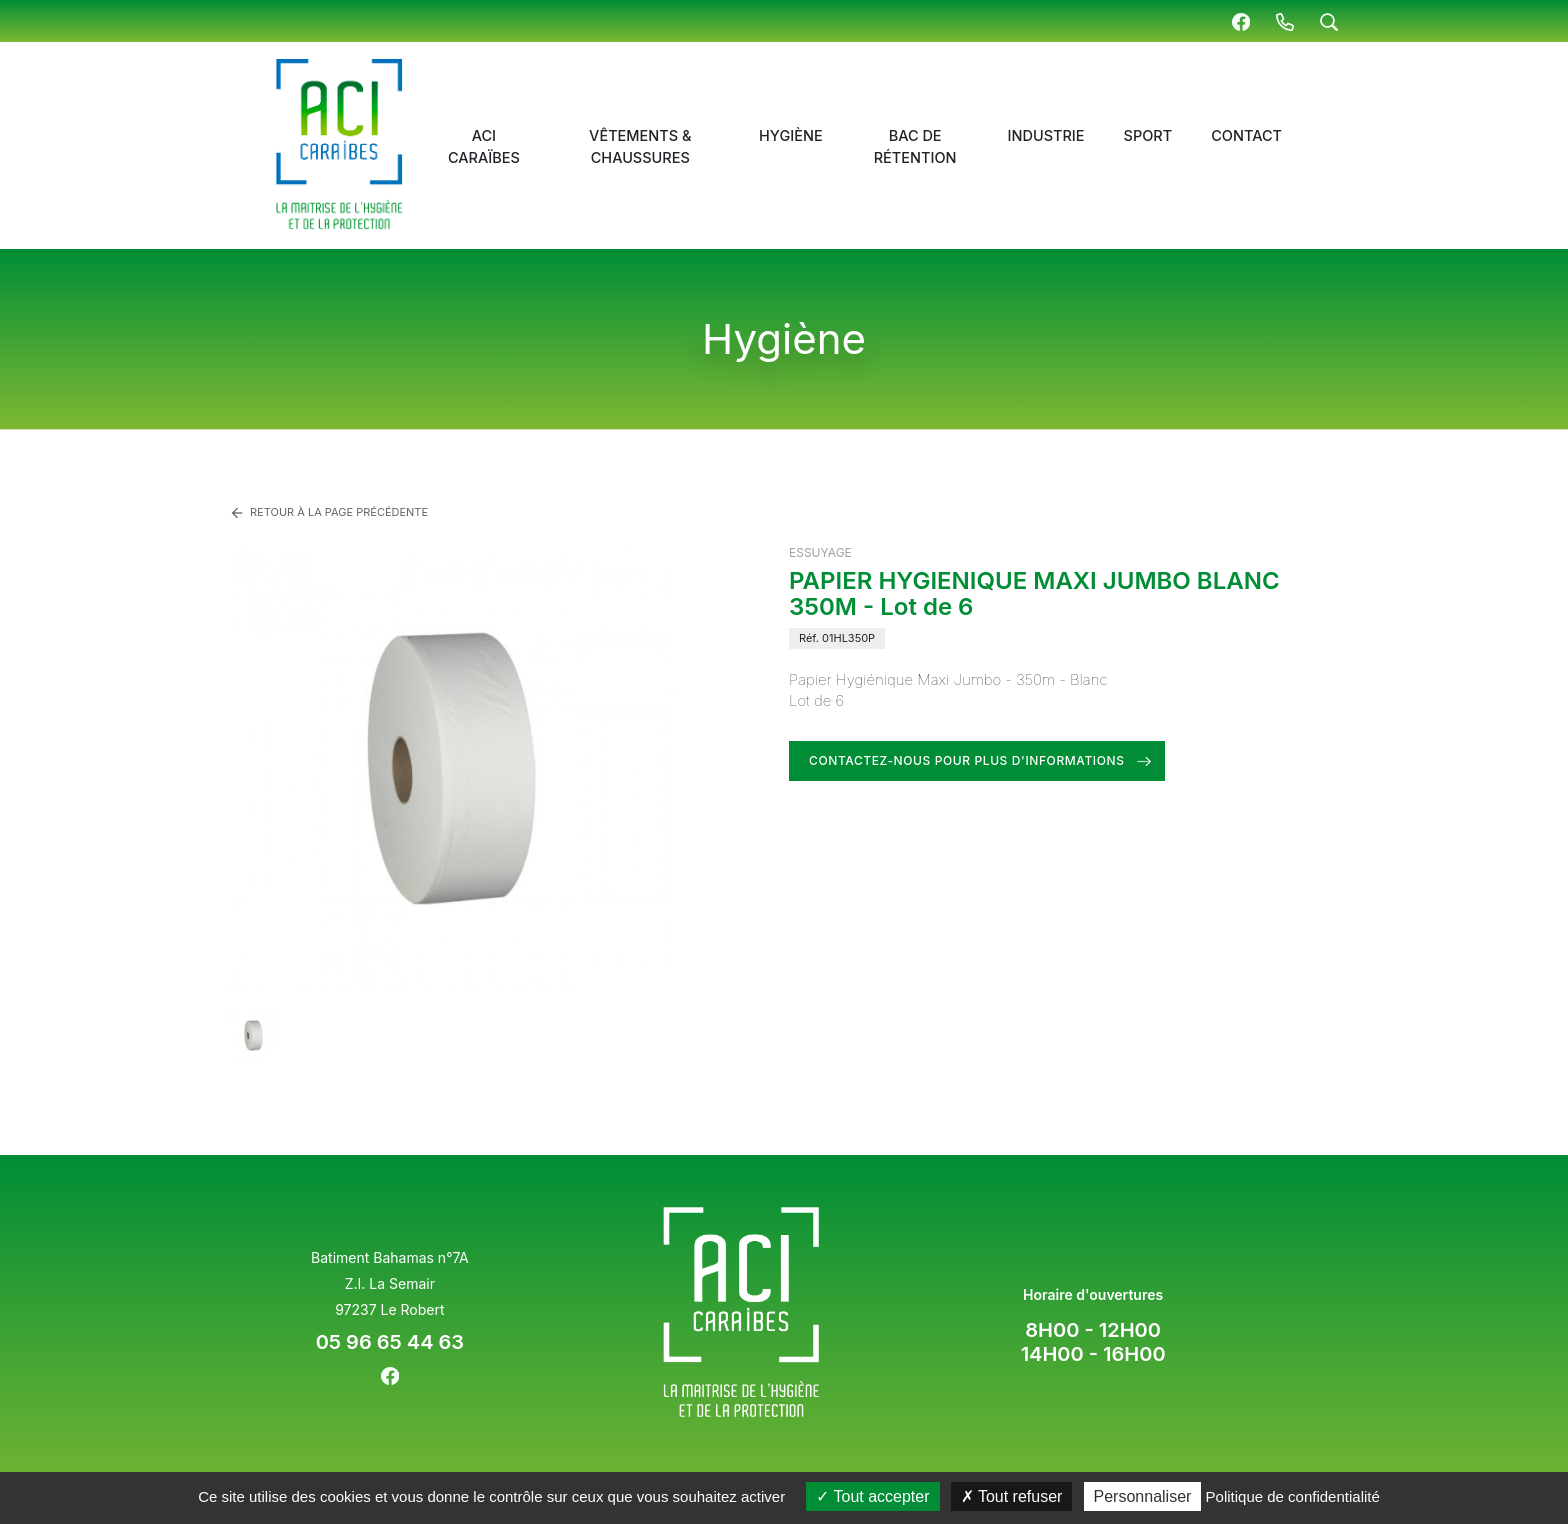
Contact (1246, 135)
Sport (1148, 135)
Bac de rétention (915, 146)
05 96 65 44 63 (390, 1342)
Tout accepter (872, 1496)
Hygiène (791, 135)
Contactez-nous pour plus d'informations (967, 760)
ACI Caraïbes (484, 146)
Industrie (1046, 135)
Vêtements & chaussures (640, 146)
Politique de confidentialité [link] (1293, 1496)
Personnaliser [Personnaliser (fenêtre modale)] (1143, 1496)
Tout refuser (1012, 1496)
